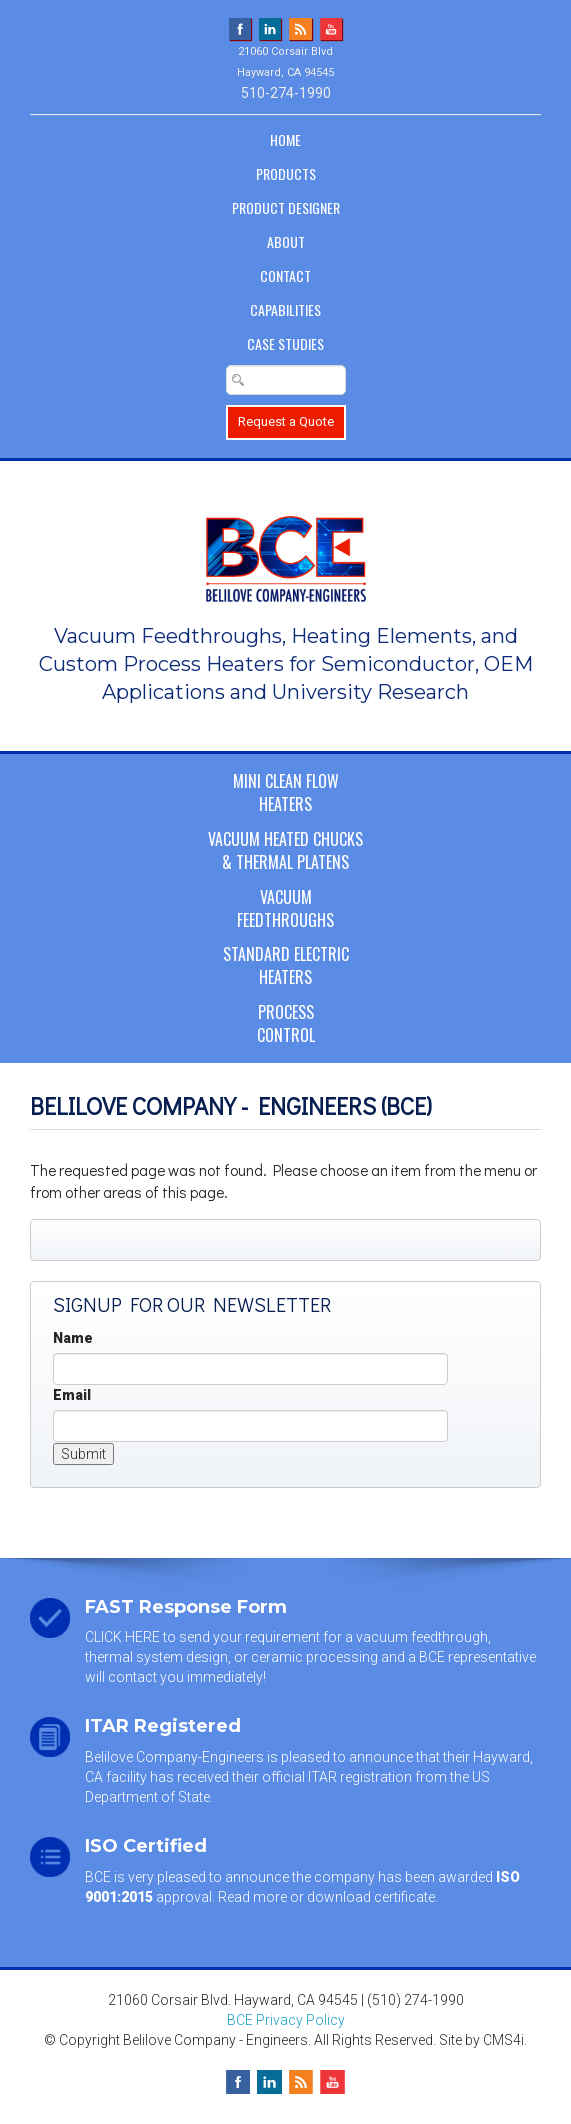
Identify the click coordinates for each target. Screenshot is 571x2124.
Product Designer (286, 207)
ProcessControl (286, 1023)
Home (285, 139)
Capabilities (285, 309)
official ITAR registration (337, 1777)
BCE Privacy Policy (286, 2020)
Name (73, 1338)
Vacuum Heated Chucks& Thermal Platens (285, 850)
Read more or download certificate (326, 1897)
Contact (285, 275)
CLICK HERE (122, 1637)
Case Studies (285, 343)
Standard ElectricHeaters (286, 965)
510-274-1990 (286, 93)
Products (286, 173)
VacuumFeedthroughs (285, 908)
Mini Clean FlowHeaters (286, 792)
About (286, 241)
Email (72, 1395)
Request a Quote (286, 421)
